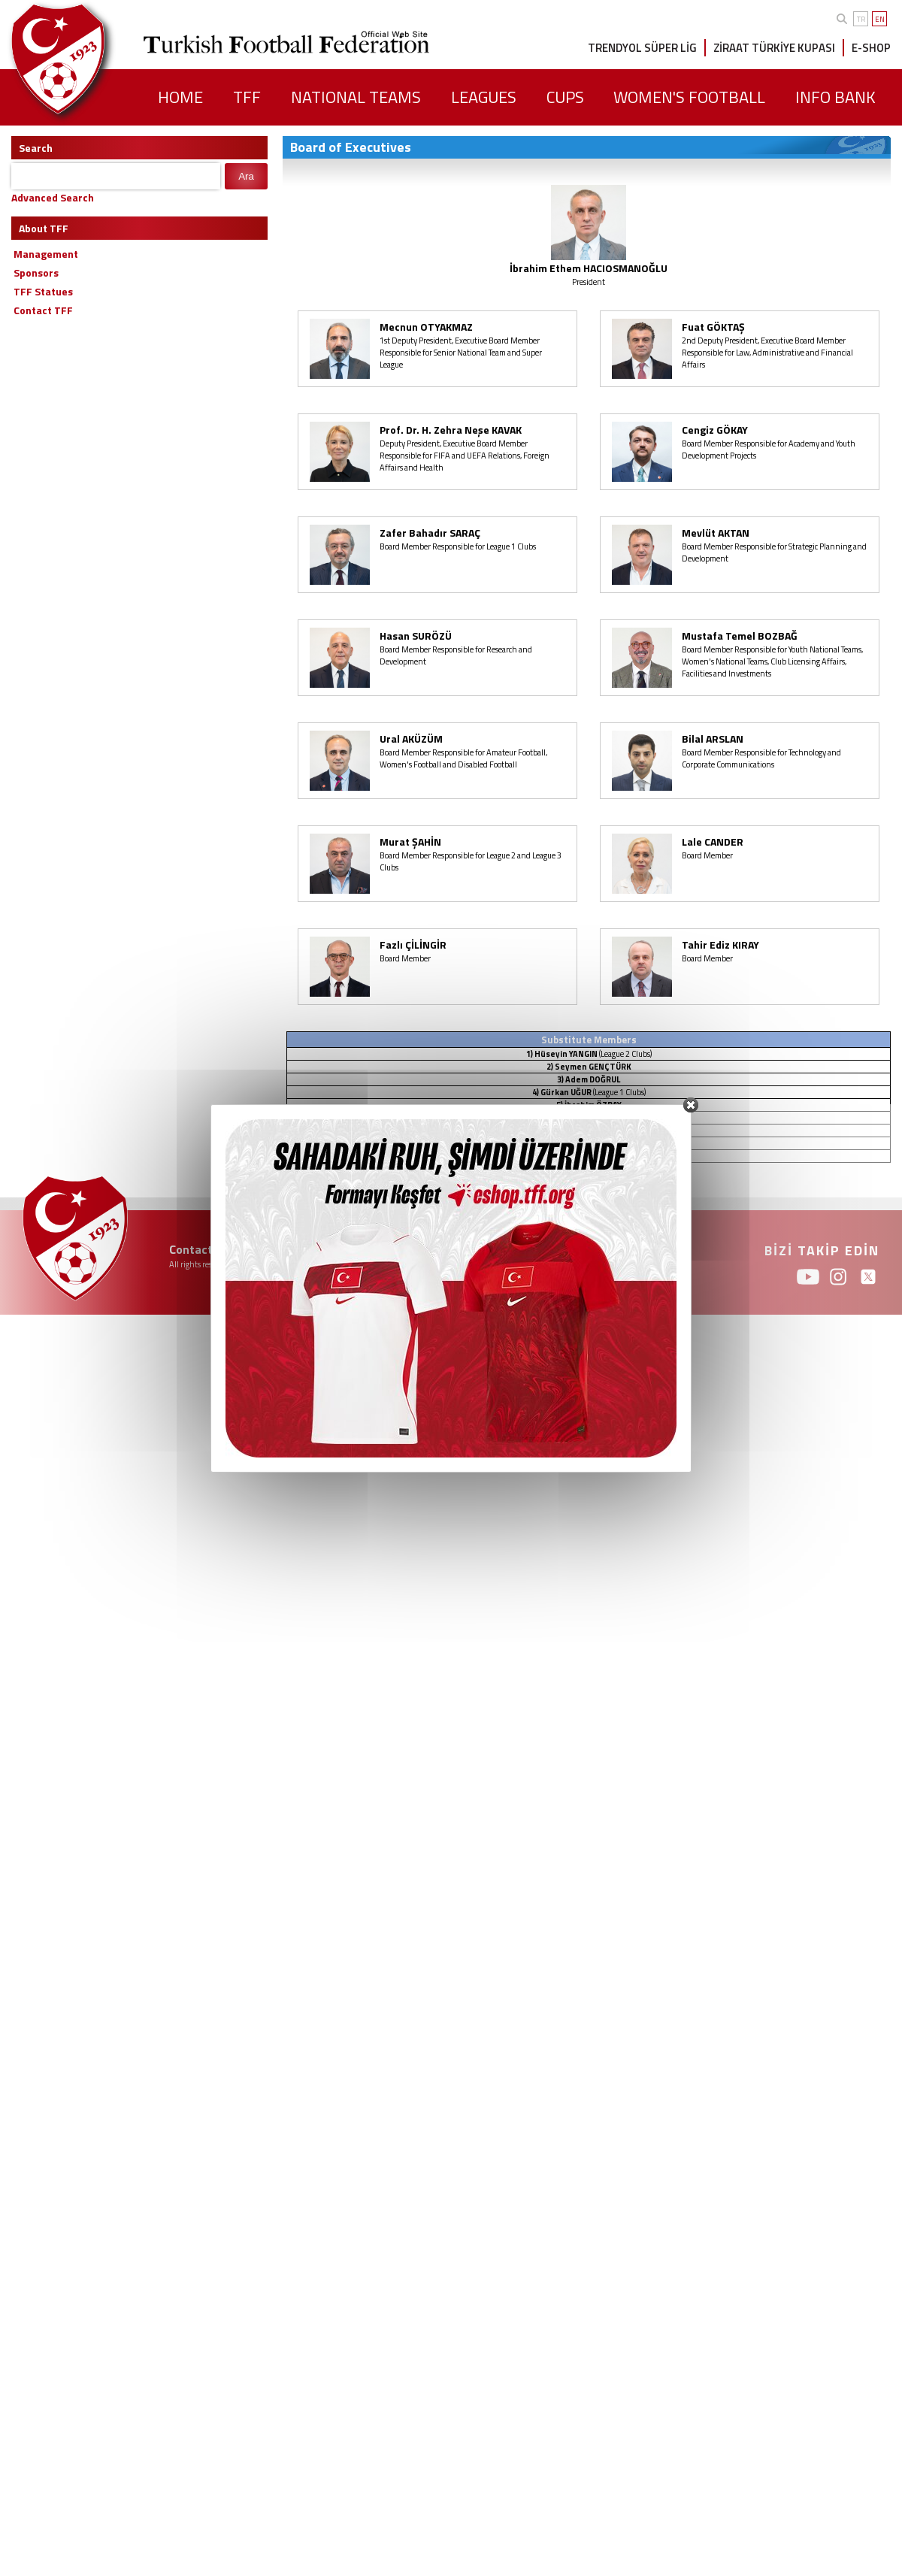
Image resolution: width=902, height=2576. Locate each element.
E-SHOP (871, 47)
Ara (246, 176)
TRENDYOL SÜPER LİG (642, 47)
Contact (191, 1249)
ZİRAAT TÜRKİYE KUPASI (774, 47)
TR (861, 19)
